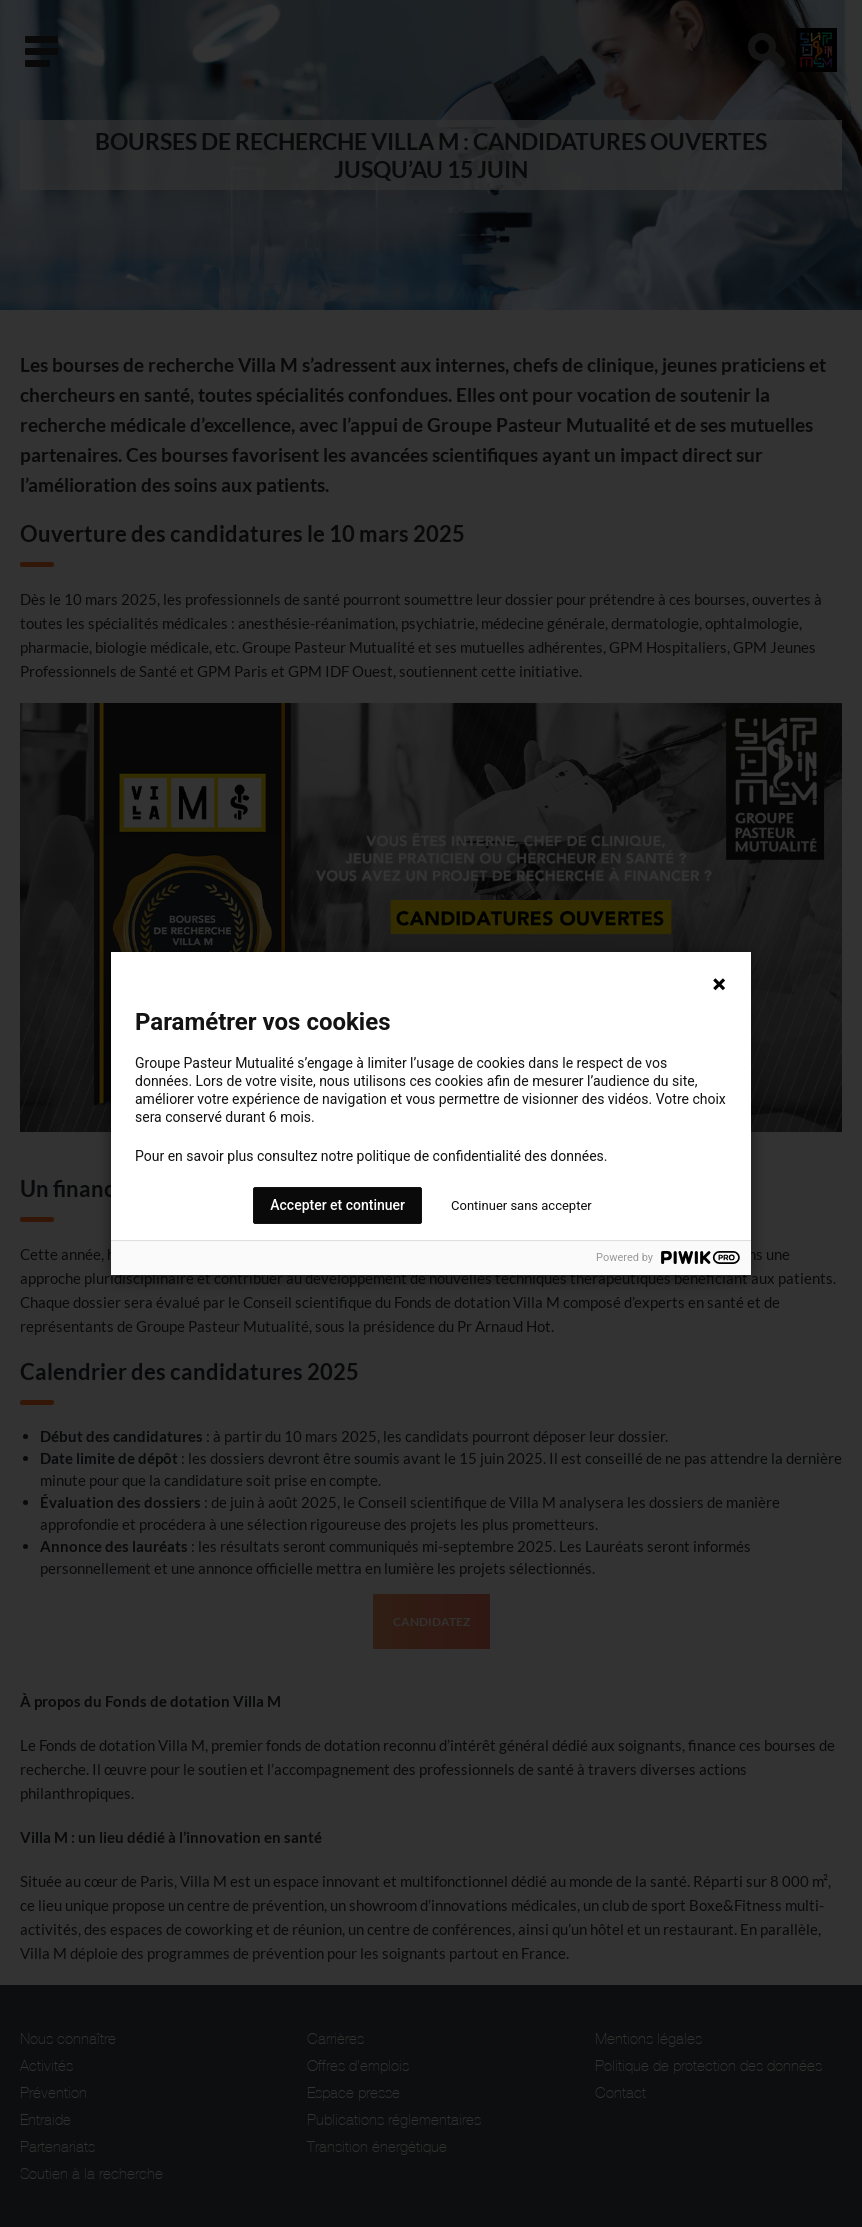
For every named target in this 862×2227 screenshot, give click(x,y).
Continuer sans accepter (521, 1205)
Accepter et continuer (337, 1205)
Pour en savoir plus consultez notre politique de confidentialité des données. (371, 1156)
